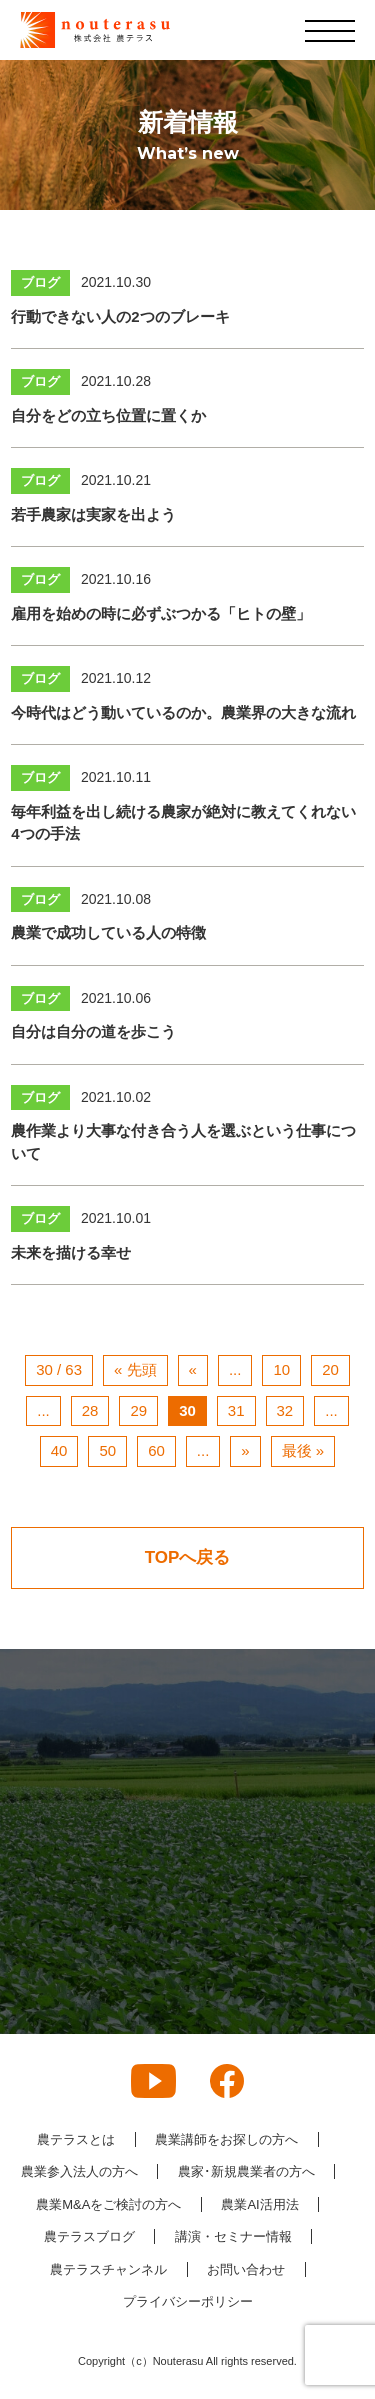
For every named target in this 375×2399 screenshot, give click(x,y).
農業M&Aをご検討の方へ (108, 2204)
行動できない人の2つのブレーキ (120, 316)
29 (138, 1410)
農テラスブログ (89, 2236)
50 (107, 1450)
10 (281, 1369)
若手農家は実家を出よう (93, 514)
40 (59, 1450)
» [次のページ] (245, 1450)
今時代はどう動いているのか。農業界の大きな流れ (183, 712)
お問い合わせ (246, 2269)
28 (90, 1410)
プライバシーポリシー (188, 2301)
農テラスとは (76, 2139)
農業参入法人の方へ (79, 2171)
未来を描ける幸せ (71, 1252)
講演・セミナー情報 (233, 2236)
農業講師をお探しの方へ (226, 2139)
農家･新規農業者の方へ (246, 2171)
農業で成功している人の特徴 (108, 932)
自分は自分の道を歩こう (93, 1031)
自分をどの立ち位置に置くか (108, 415)
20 (330, 1369)
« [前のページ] (193, 1369)
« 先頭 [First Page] (135, 1369)
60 (156, 1450)
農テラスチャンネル (108, 2269)
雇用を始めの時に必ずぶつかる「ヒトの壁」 (161, 613)
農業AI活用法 (259, 2204)
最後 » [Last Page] (303, 1450)
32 (285, 1410)
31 (236, 1410)
